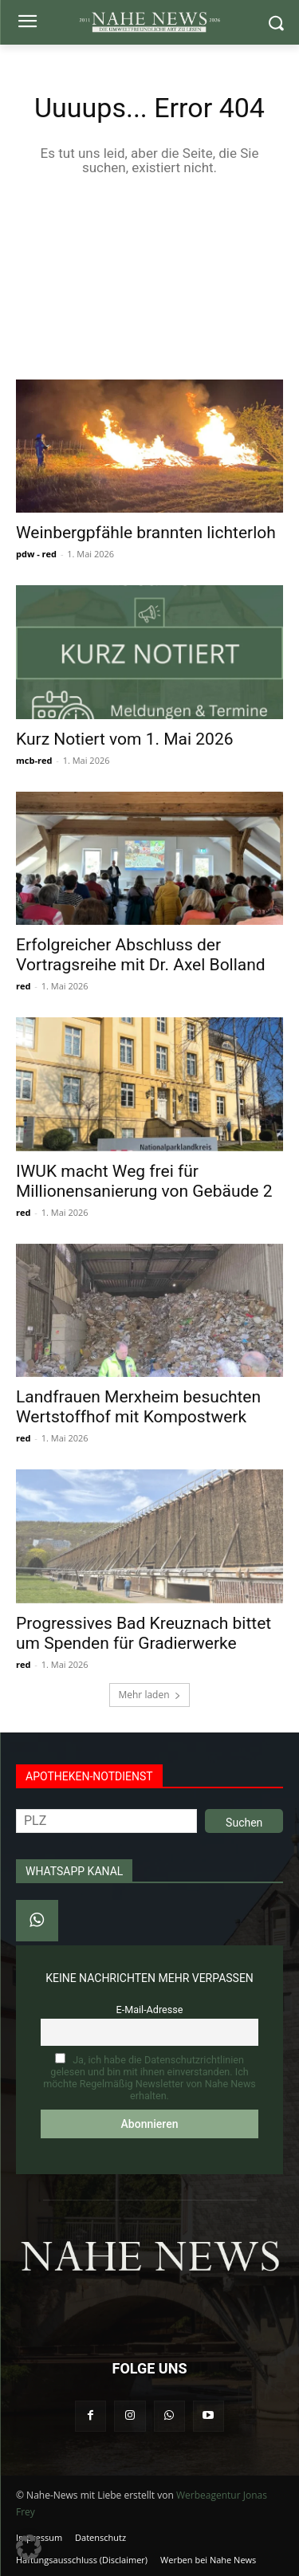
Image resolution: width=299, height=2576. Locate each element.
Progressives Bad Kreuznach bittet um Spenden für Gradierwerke (143, 1633)
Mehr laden (149, 1694)
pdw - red (36, 554)
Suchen (244, 1822)
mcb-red (34, 760)
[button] (28, 2547)
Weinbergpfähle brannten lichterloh (146, 532)
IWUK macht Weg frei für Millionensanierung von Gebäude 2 (144, 1181)
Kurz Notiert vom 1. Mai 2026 (125, 739)
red (23, 986)
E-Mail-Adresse (149, 2010)
